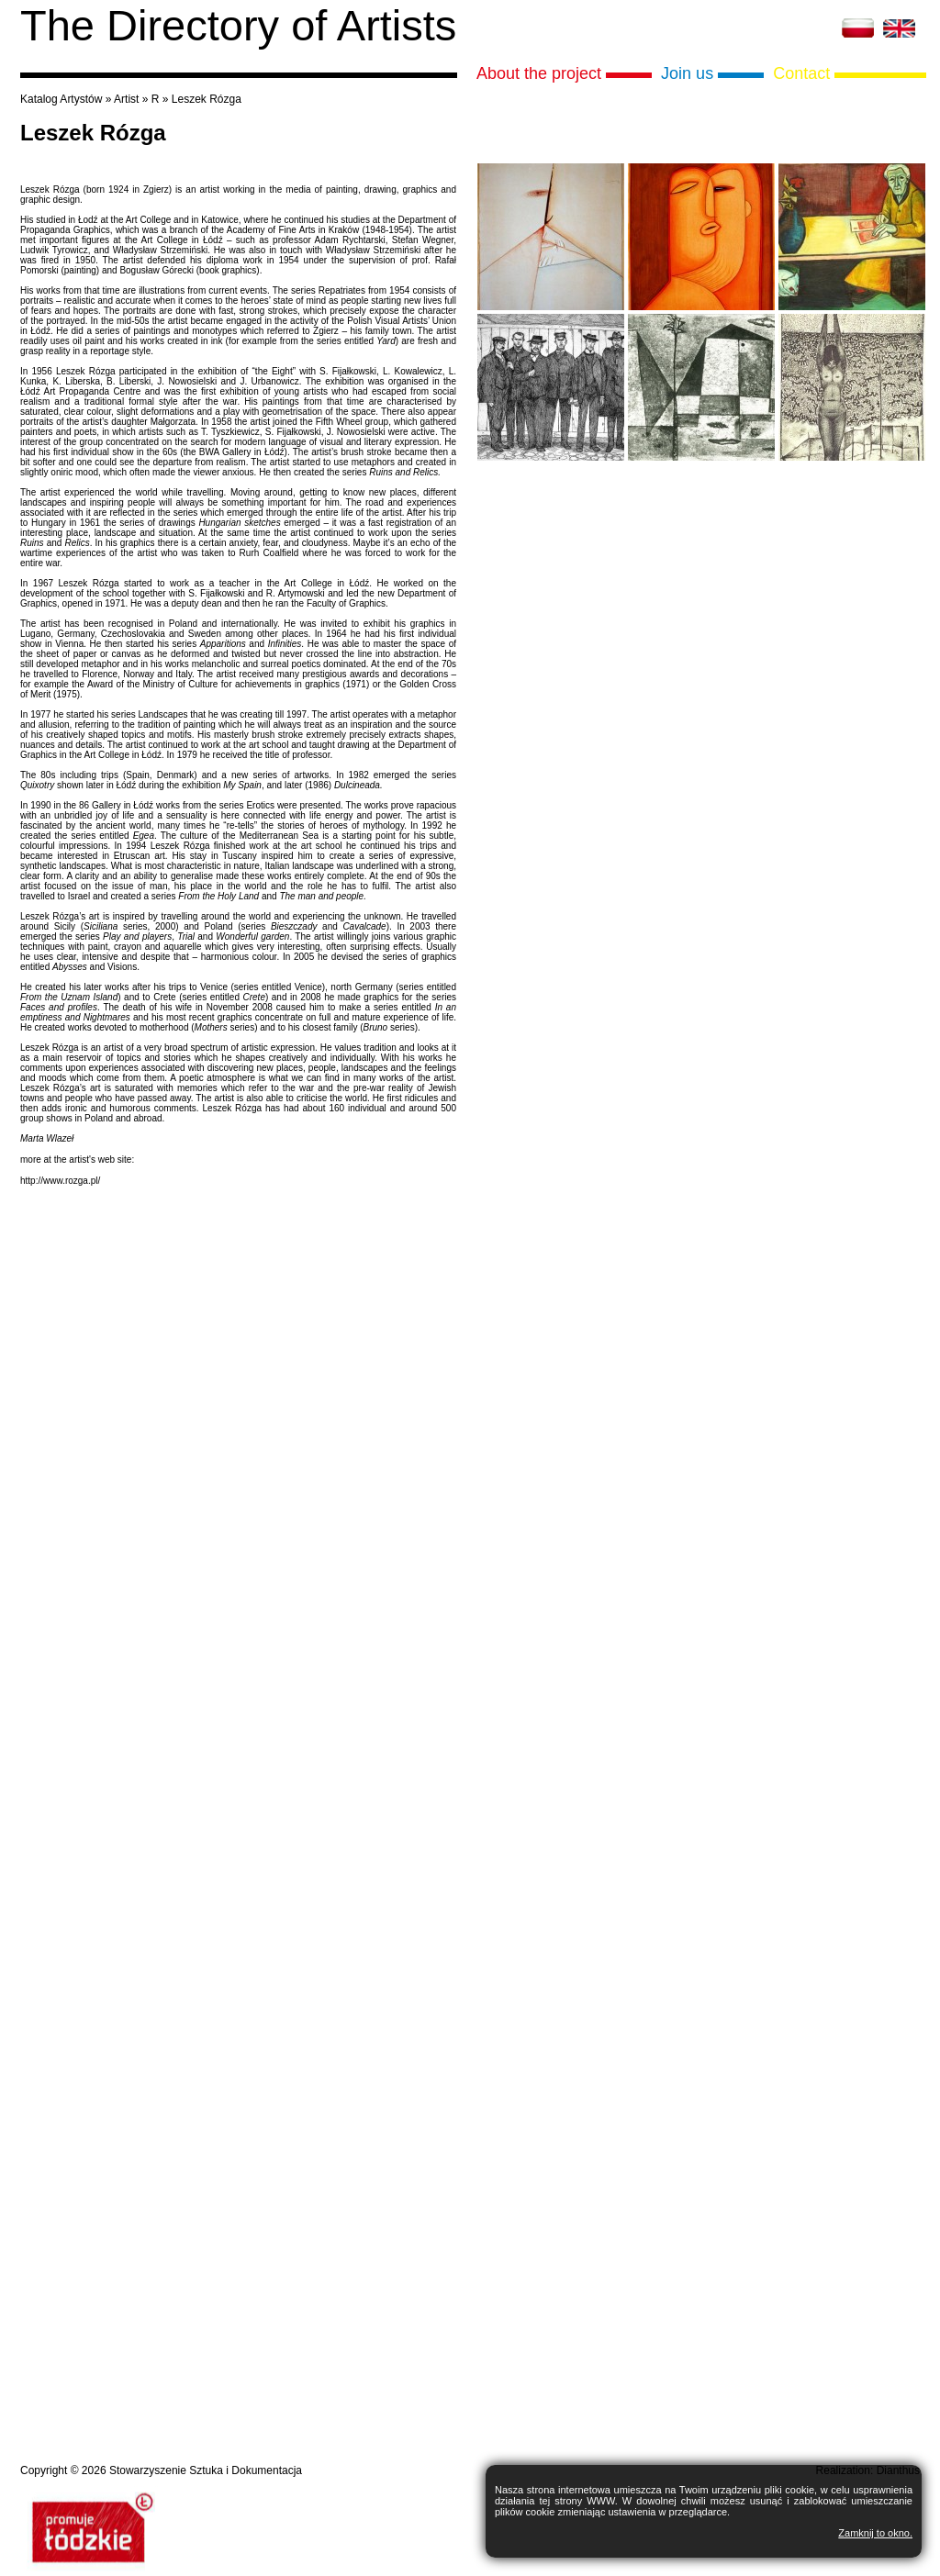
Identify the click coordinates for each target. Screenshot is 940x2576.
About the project (538, 73)
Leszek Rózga (206, 99)
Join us (687, 73)
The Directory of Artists (238, 25)
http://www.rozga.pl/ (60, 1181)
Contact (801, 73)
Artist (126, 99)
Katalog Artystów (61, 99)
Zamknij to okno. (875, 2532)
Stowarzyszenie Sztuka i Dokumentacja (205, 2470)
